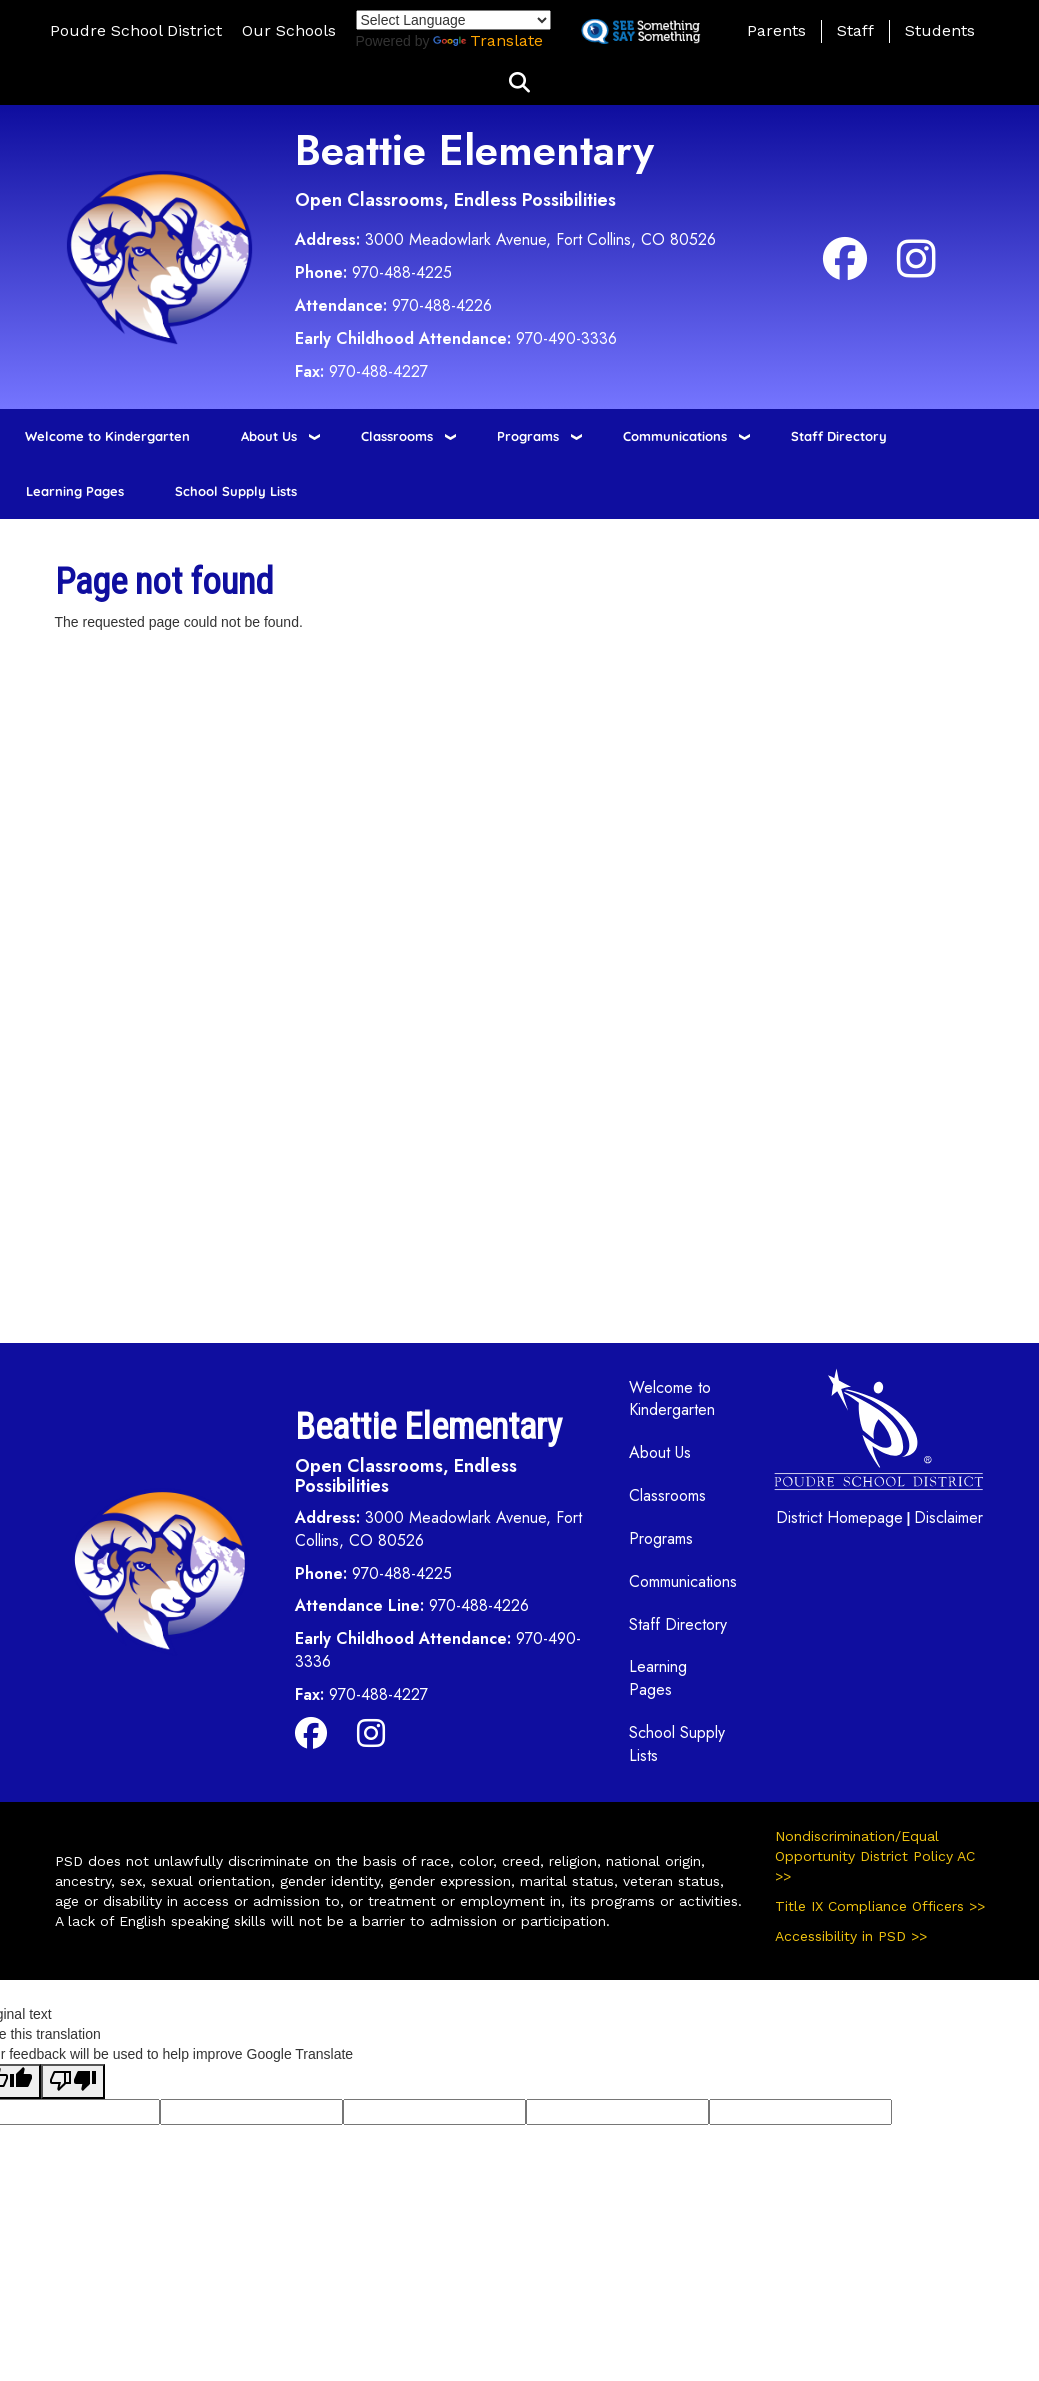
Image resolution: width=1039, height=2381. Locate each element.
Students (940, 30)
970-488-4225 (402, 272)
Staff (855, 30)
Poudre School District (136, 30)
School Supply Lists (236, 491)
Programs (528, 436)
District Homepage (839, 1517)
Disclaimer (948, 1517)
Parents (776, 30)
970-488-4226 (442, 305)
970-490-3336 (566, 338)
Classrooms (397, 436)
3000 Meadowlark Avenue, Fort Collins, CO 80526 (540, 239)
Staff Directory (839, 436)
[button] (519, 83)
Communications (675, 436)
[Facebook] (845, 269)
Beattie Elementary (474, 150)
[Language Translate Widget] (453, 20)
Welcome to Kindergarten (107, 436)
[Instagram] (916, 269)
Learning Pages (75, 491)
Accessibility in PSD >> (851, 1936)
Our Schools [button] (289, 30)
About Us (269, 436)
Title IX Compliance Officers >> (880, 1906)
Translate (488, 40)
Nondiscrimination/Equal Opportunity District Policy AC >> (875, 1856)
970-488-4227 (378, 371)
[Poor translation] (73, 2081)
